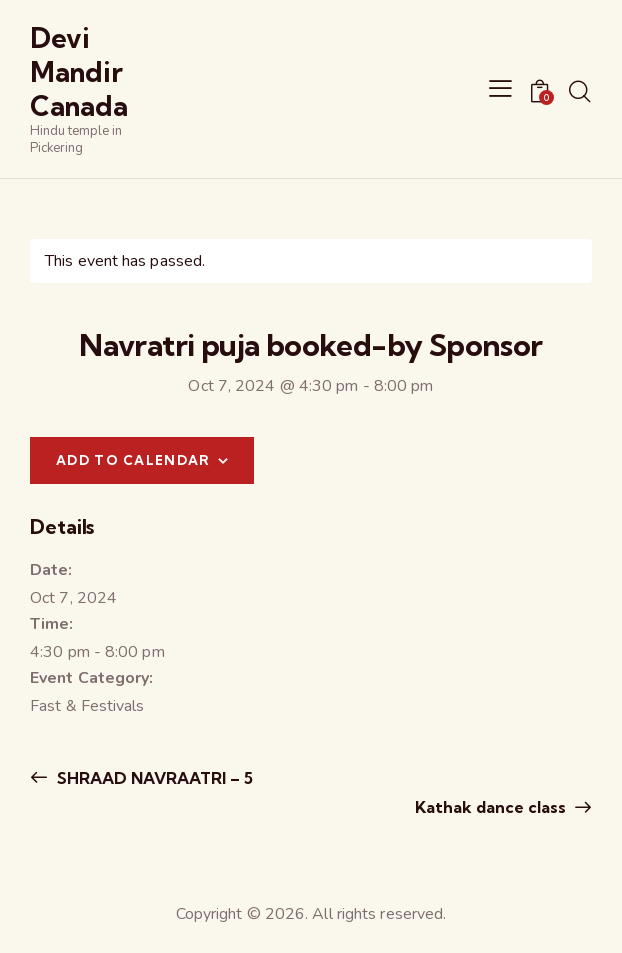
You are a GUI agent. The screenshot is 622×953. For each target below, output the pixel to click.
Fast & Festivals (87, 706)
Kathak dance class (492, 807)
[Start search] (580, 92)
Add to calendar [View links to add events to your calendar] (133, 460)
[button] (500, 89)
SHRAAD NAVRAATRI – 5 (153, 778)
